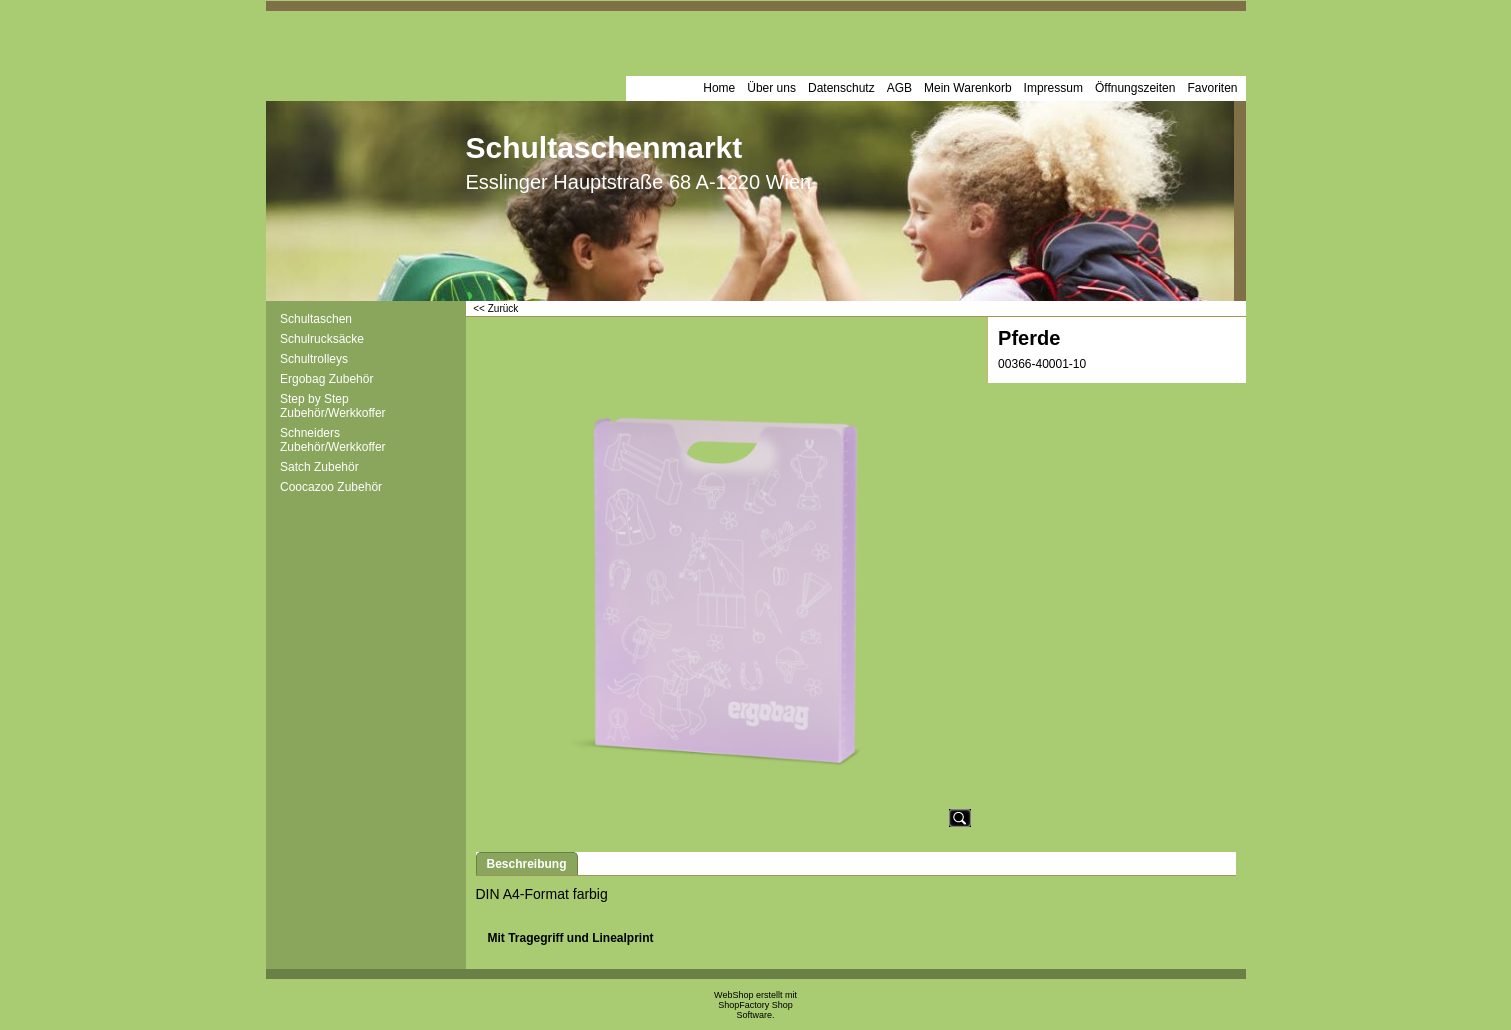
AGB (899, 88)
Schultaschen (316, 319)
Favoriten (1212, 88)
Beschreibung (527, 864)
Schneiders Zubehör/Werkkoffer (333, 440)
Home (719, 88)
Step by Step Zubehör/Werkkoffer (333, 406)
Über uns (771, 88)
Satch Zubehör (319, 467)
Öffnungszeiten (1135, 88)
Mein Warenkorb (968, 88)
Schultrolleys (314, 359)
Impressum (1053, 88)
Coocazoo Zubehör (331, 487)
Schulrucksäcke (322, 339)
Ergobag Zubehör (326, 379)
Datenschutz (841, 88)
